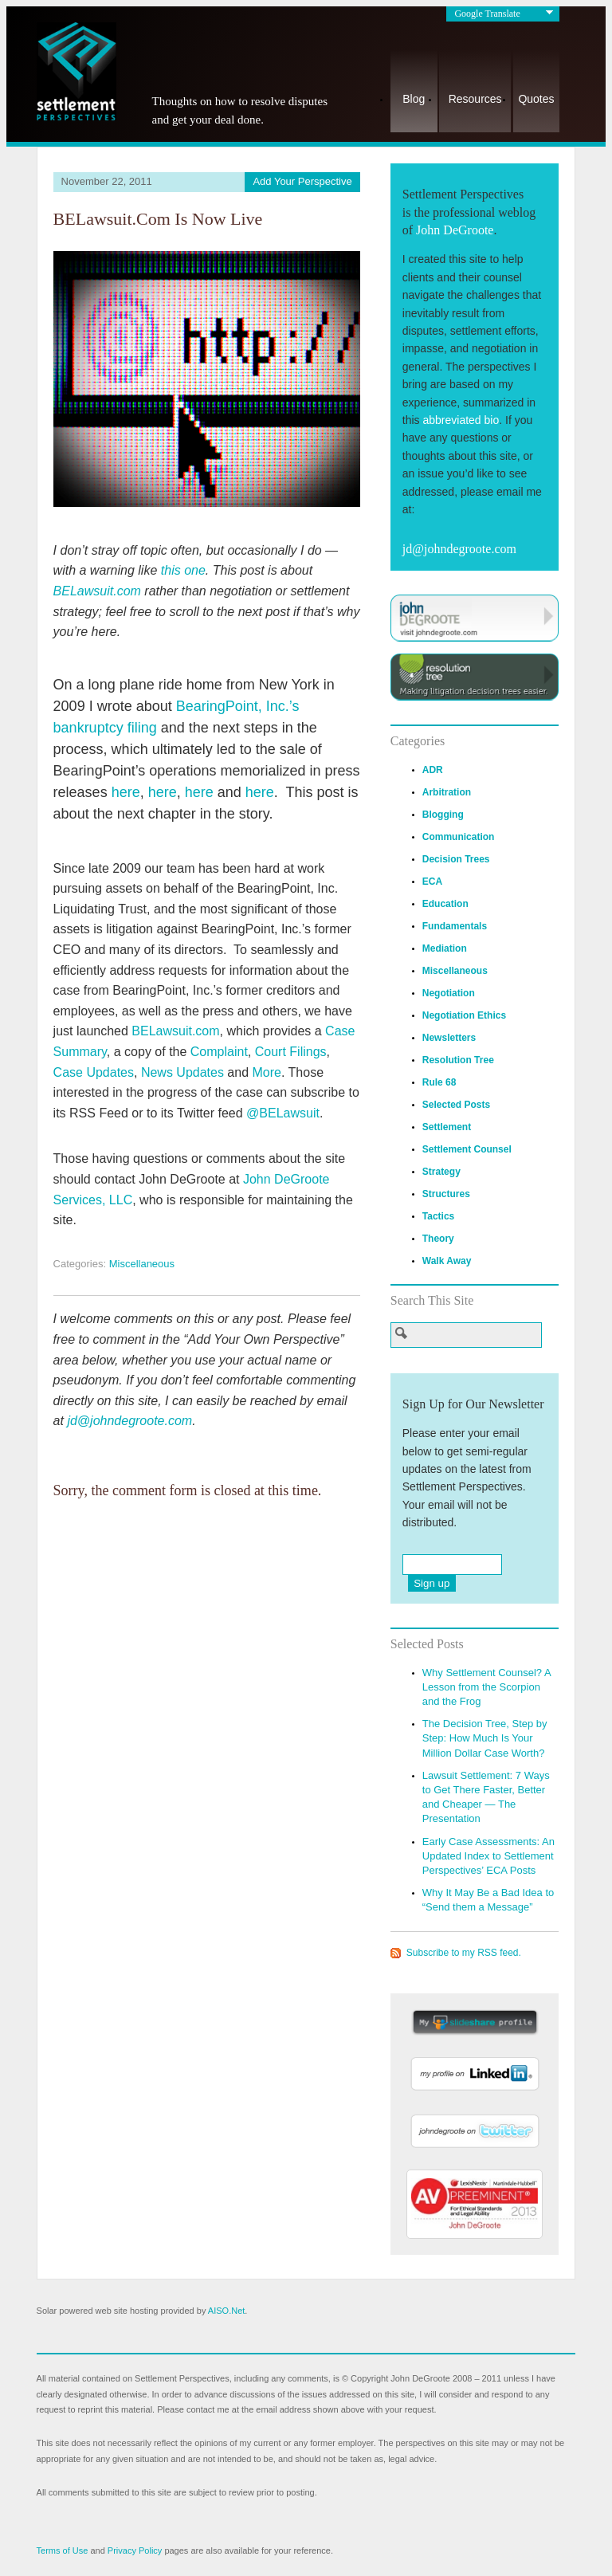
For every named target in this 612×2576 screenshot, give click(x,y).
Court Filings (291, 1051)
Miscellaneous (142, 1264)
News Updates (182, 1072)
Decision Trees (456, 859)
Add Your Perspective (302, 181)
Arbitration (446, 792)
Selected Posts (456, 1104)
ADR (432, 770)
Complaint (219, 1051)
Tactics (438, 1216)
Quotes (536, 98)
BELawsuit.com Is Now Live (158, 219)
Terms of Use (62, 2550)
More (267, 1072)
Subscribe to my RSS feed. (463, 1952)
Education (445, 903)
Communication (458, 836)
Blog (413, 98)
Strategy (441, 1171)
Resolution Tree (458, 1060)
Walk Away (447, 1260)
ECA (432, 881)
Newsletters (449, 1037)
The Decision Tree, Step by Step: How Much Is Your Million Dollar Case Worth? (484, 1738)
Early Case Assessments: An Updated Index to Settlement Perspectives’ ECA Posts (488, 1856)
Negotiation (448, 993)
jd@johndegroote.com (129, 1420)
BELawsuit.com (97, 591)
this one (183, 570)
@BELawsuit (283, 1113)
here (126, 792)
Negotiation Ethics (464, 1015)
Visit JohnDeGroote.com (474, 618)
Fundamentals (454, 926)
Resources (475, 98)
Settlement (446, 1127)
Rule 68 (439, 1082)
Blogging (443, 814)
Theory (438, 1238)
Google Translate (487, 13)
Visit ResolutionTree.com (474, 677)
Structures (446, 1194)
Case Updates (93, 1072)
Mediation (444, 948)
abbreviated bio (460, 420)
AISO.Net (226, 2310)
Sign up (431, 1583)
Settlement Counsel (467, 1149)
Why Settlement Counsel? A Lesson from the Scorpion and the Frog (486, 1687)
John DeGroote (454, 230)
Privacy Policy (135, 2550)
